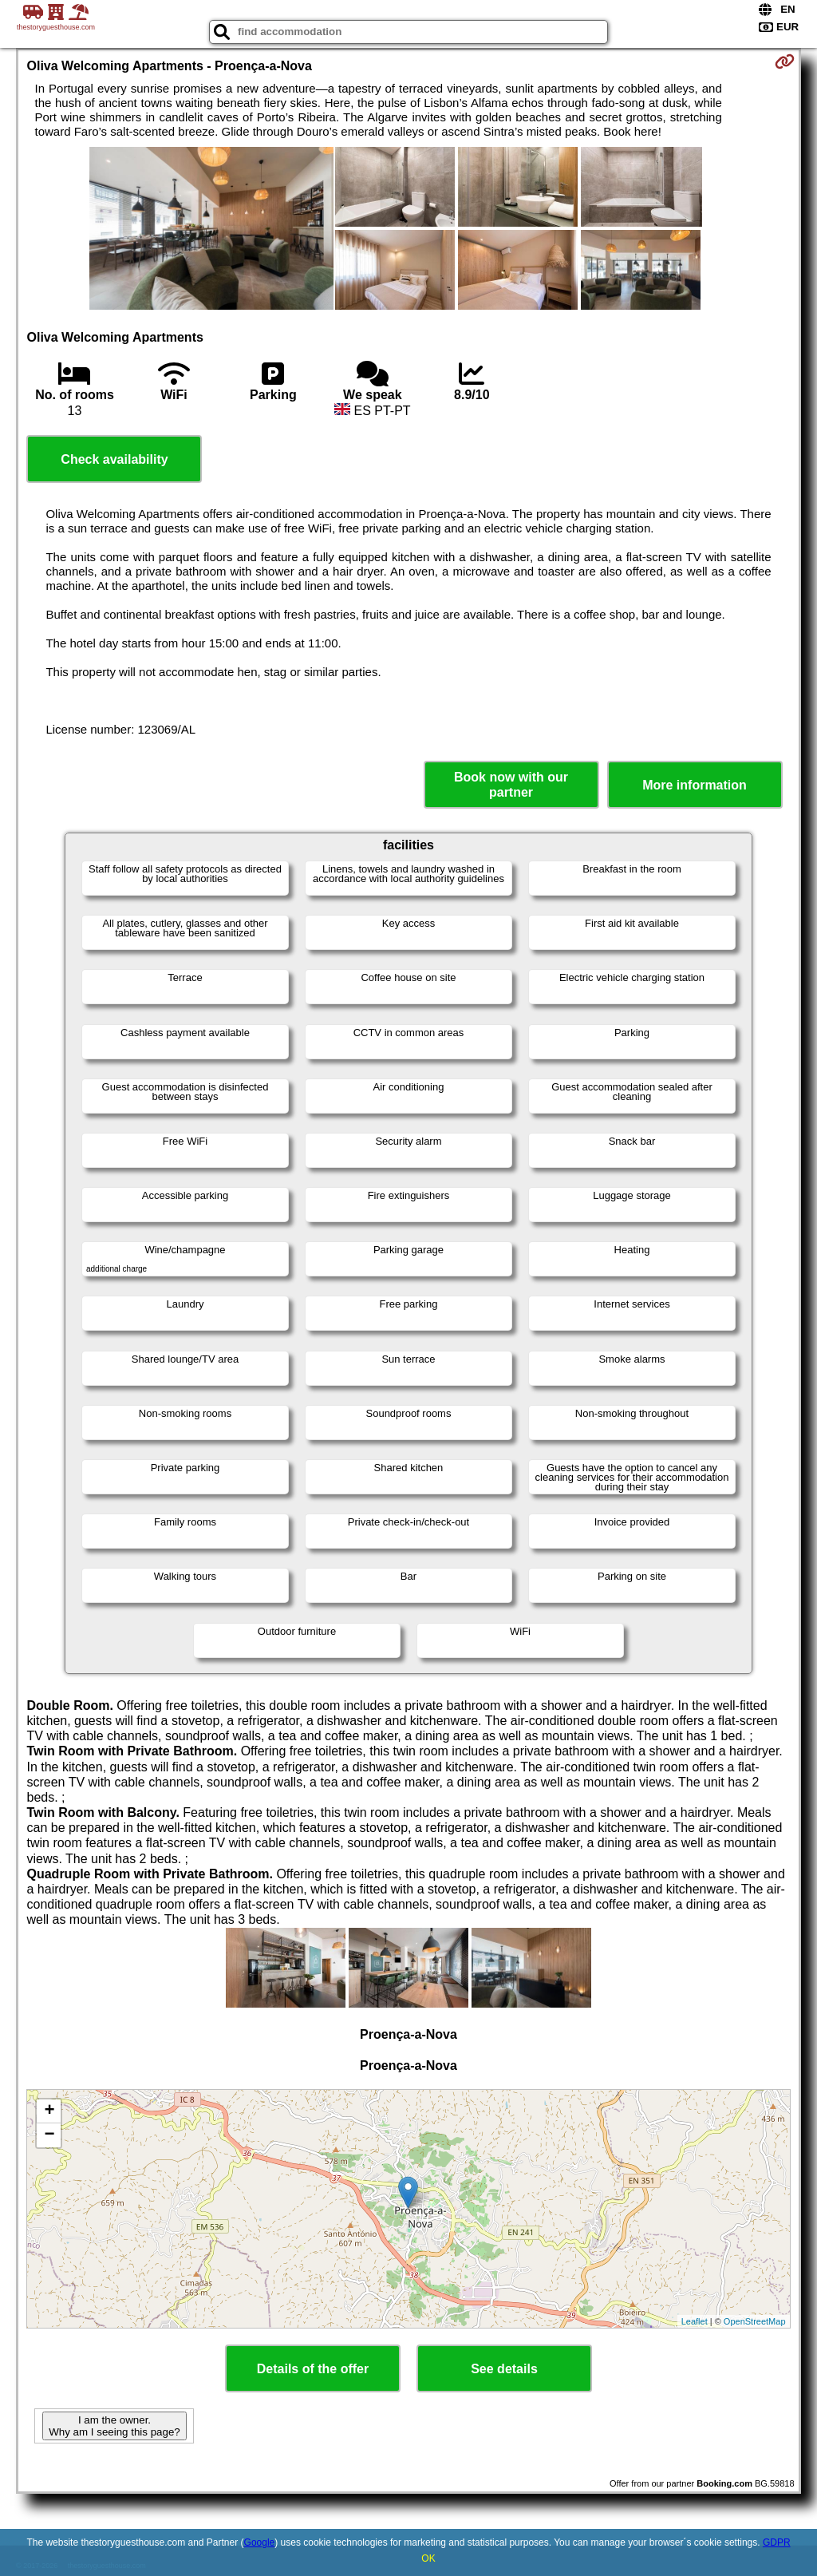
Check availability (114, 459)
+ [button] (49, 2111)
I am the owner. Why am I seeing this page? (114, 2426)
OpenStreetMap (755, 2321)
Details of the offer (313, 2369)
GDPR (777, 2542)
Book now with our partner (511, 784)
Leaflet (694, 2321)
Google (259, 2542)
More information (694, 785)
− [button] (49, 2135)
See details (504, 2369)
